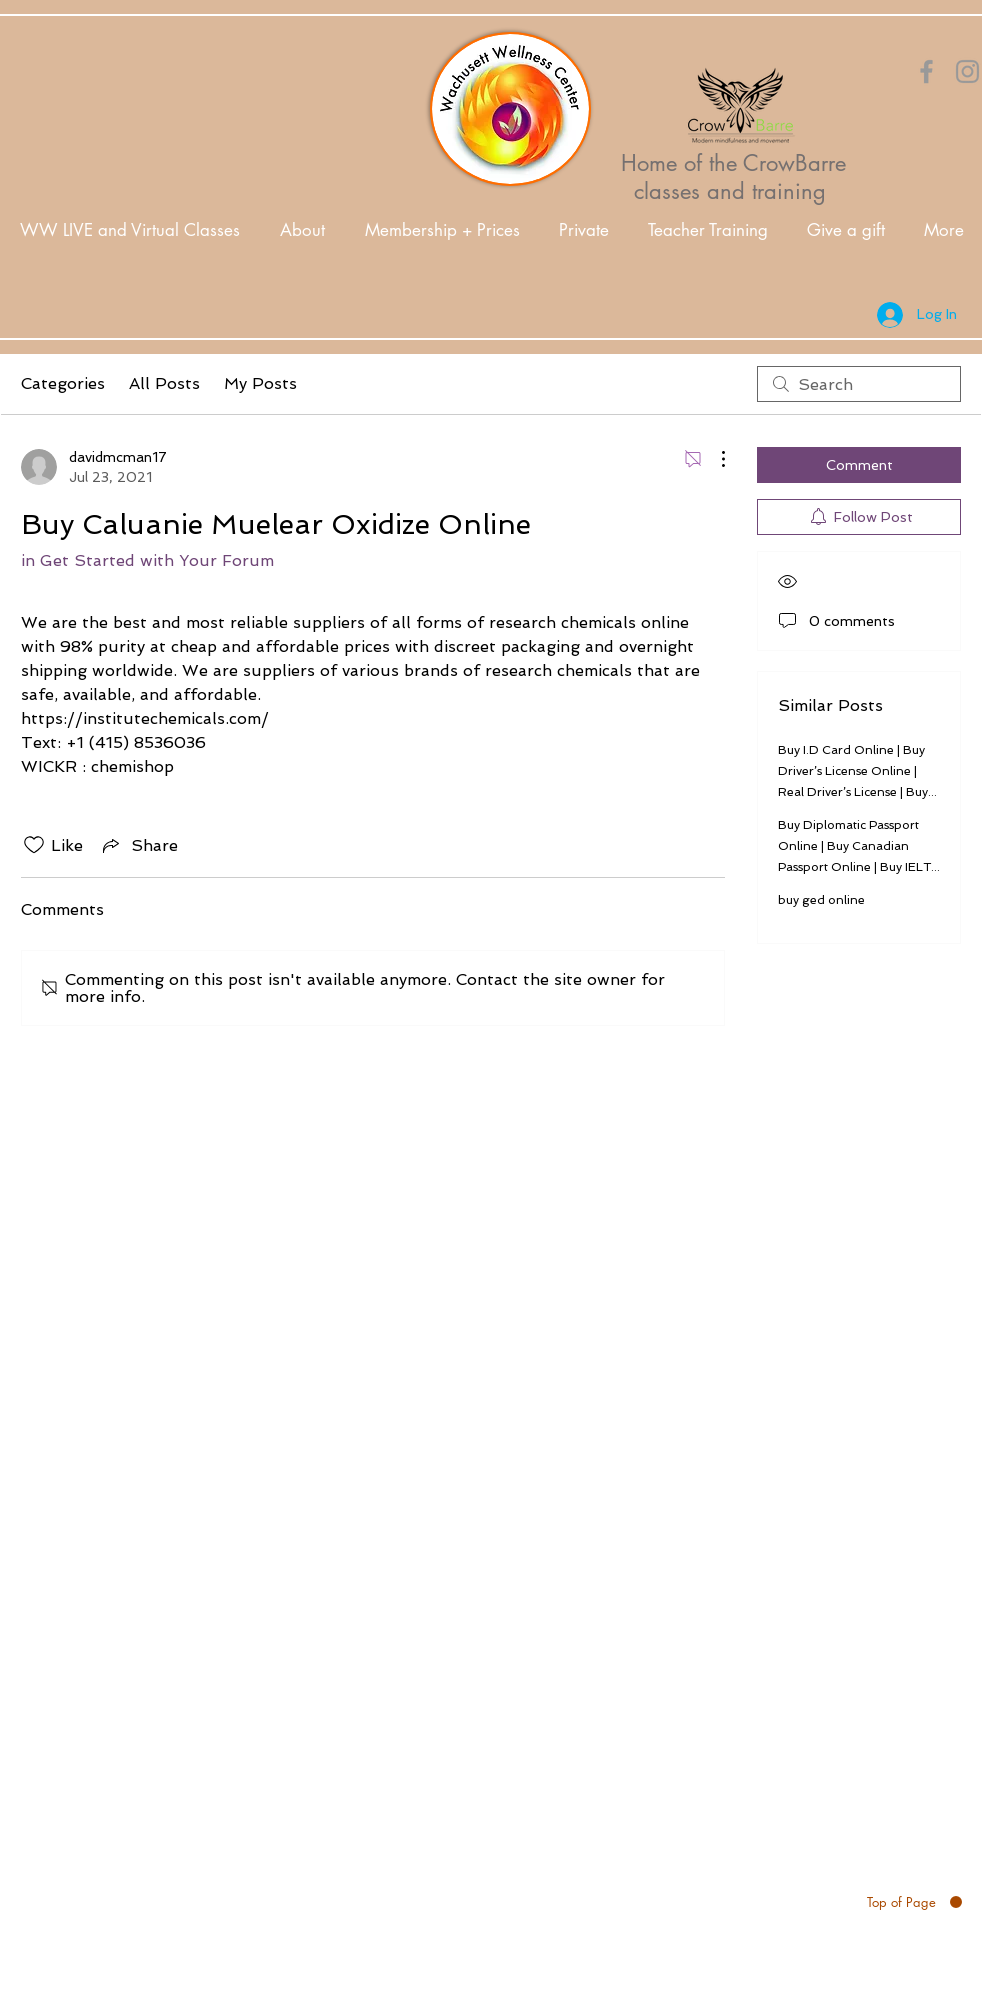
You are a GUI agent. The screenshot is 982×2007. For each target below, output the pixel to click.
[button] (302, 230)
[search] (859, 384)
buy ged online (821, 900)
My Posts (260, 383)
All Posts (164, 383)
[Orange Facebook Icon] (926, 71)
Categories (63, 383)
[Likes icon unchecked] (34, 845)
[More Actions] (713, 459)
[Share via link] (138, 845)
